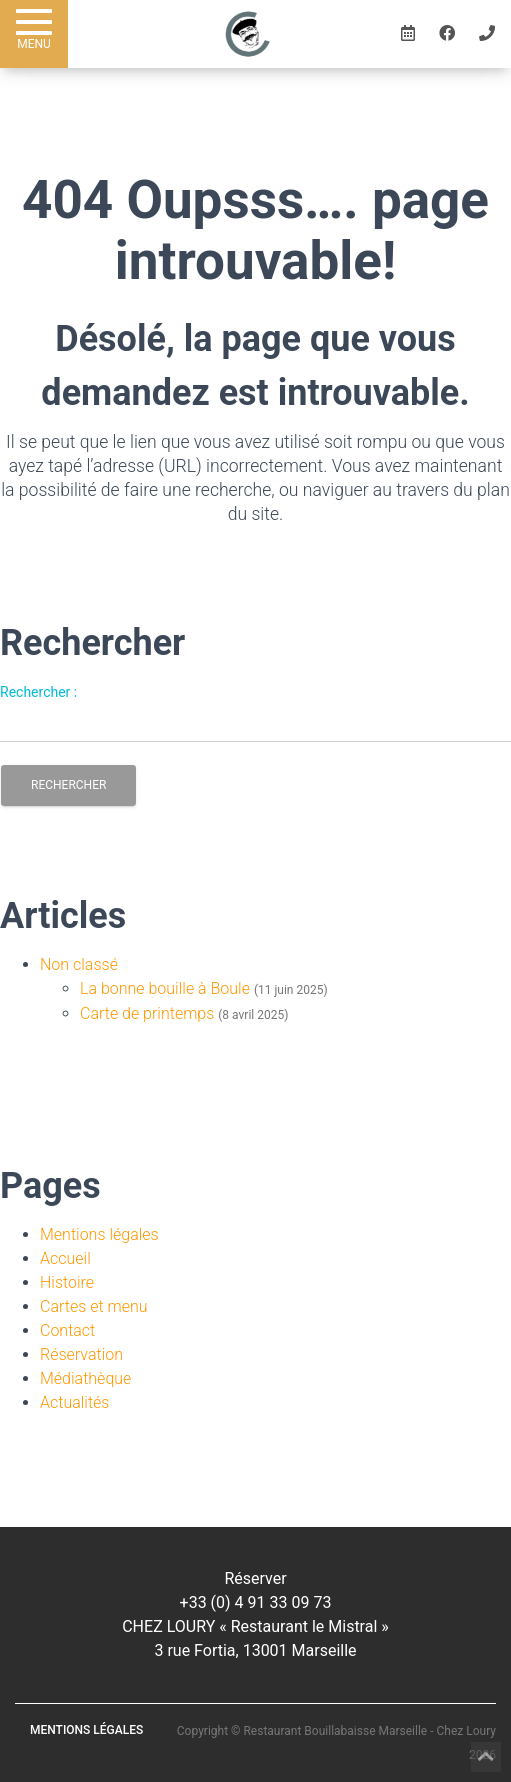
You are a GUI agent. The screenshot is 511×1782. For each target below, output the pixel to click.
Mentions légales (99, 1234)
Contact (67, 1330)
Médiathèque (85, 1378)
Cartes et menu (94, 1306)
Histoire (67, 1282)
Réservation (81, 1354)
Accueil (65, 1258)
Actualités (74, 1402)
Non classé (79, 964)
